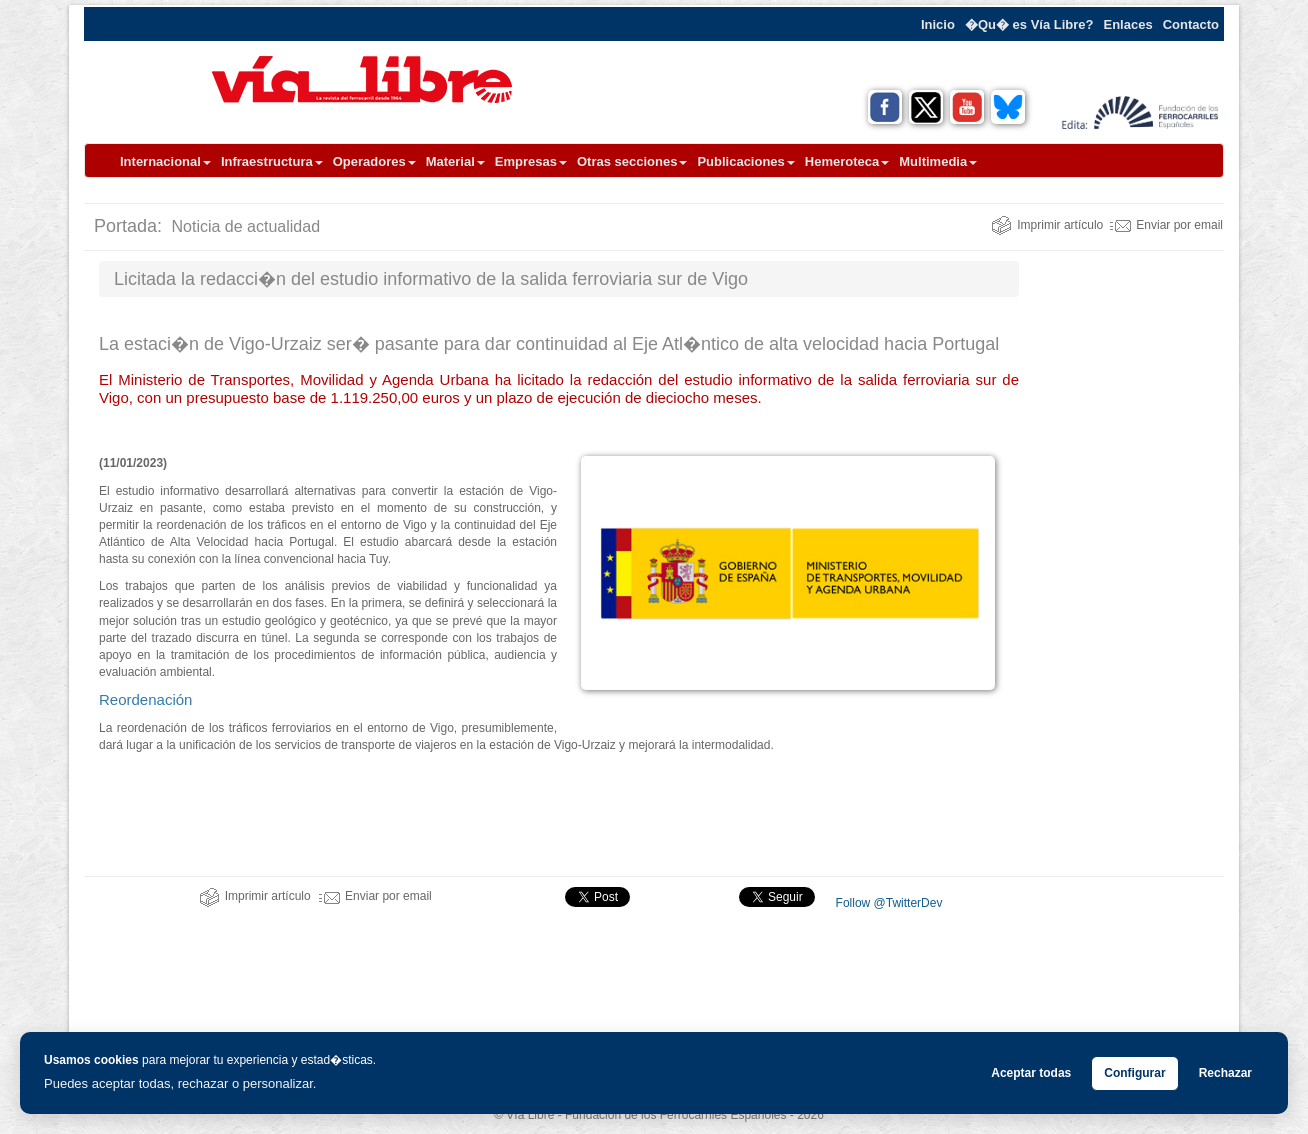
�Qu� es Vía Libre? (1029, 24)
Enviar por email (1166, 225)
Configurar (1134, 1073)
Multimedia (938, 161)
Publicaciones (745, 161)
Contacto (1191, 24)
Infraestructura (272, 161)
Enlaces (1128, 24)
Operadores (374, 161)
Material (455, 161)
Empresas (531, 161)
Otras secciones (632, 161)
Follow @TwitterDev (887, 903)
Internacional (165, 161)
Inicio (938, 24)
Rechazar (1225, 1073)
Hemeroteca (847, 161)
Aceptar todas (1031, 1073)
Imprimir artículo (1047, 225)
